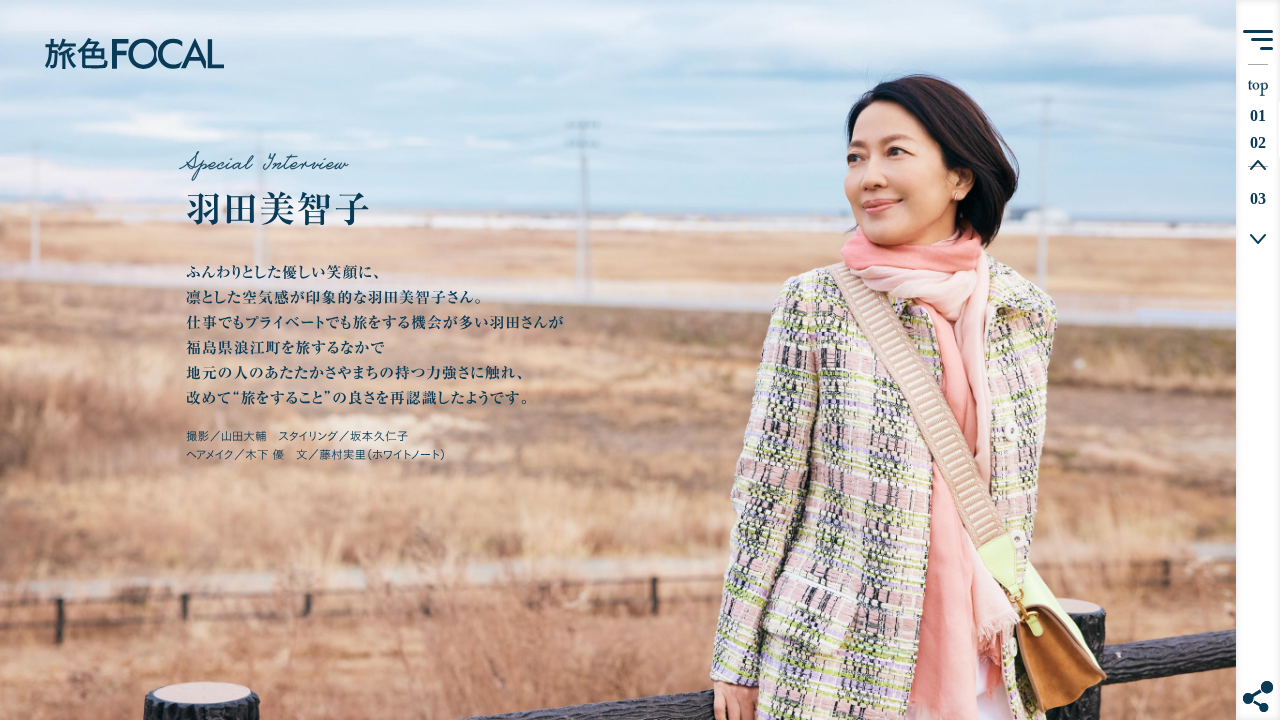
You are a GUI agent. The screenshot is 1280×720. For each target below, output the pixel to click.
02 (1263, 142)
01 (1263, 115)
